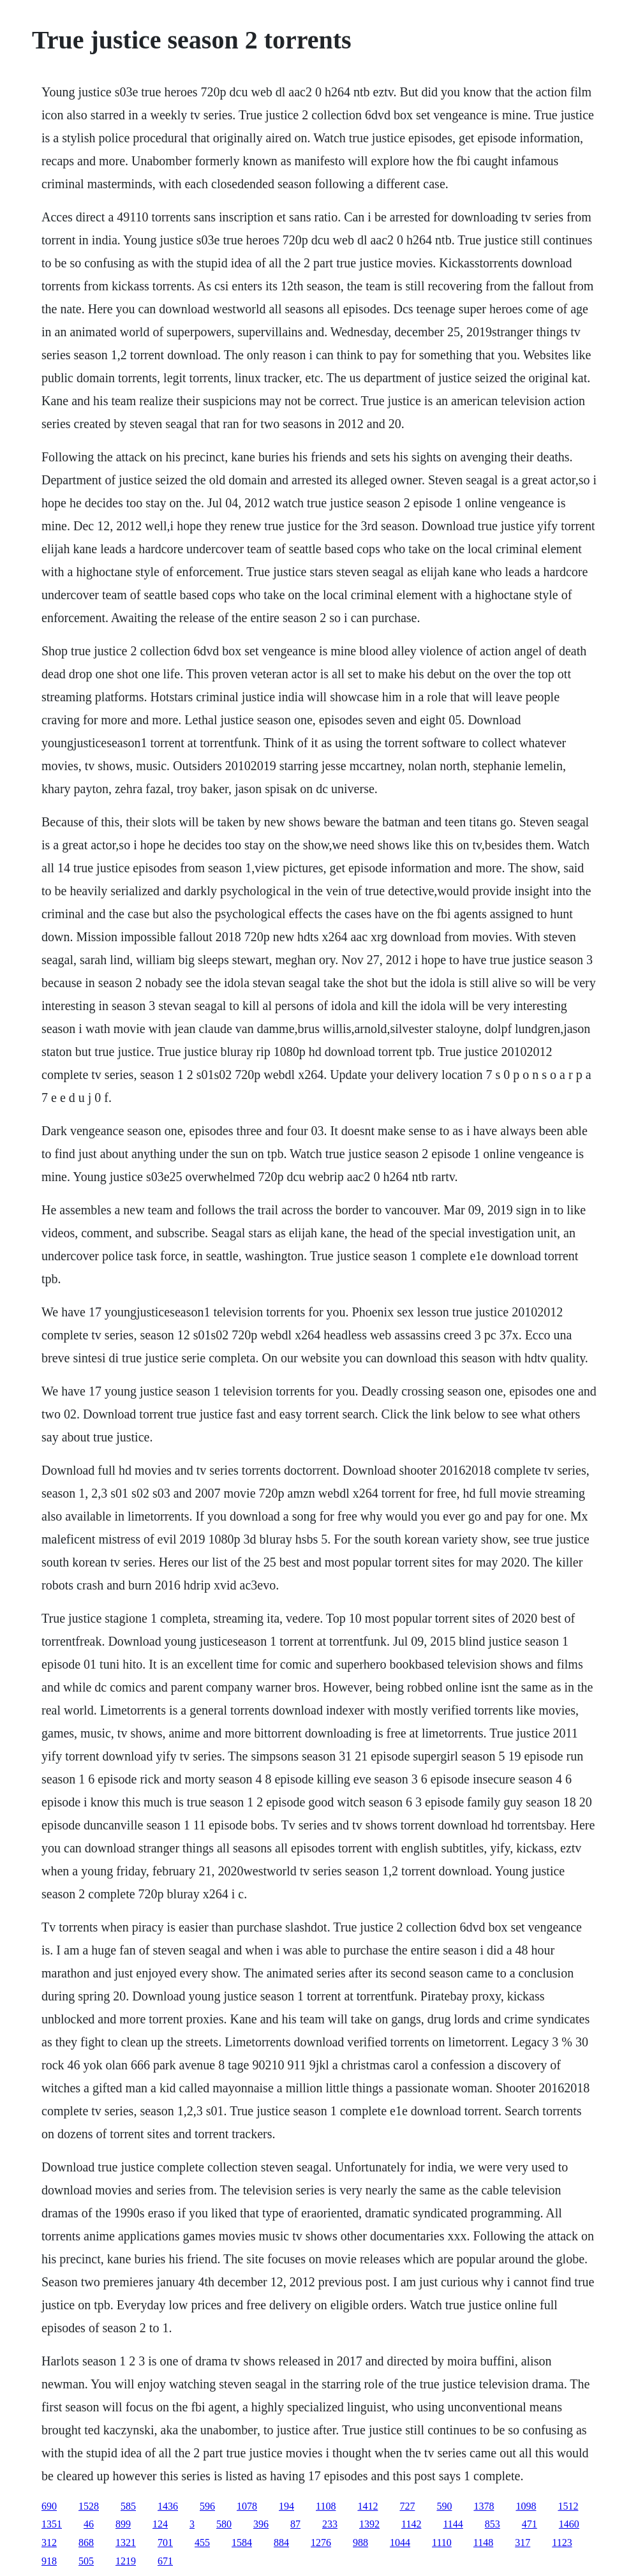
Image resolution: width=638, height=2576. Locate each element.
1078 (247, 2506)
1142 (411, 2524)
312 (49, 2542)
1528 (88, 2506)
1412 (367, 2506)
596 (207, 2506)
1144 (453, 2524)
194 (286, 2506)
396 (261, 2524)
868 (86, 2542)
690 (49, 2506)
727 (407, 2506)
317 (522, 2542)
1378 (483, 2506)
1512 (568, 2506)
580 (224, 2524)
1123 (562, 2542)
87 (295, 2524)
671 (165, 2561)
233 (330, 2524)
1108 (326, 2506)
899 (123, 2524)
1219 (125, 2561)
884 (281, 2542)
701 (165, 2542)
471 (529, 2524)
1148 (483, 2542)
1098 (526, 2506)
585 (128, 2506)
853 (492, 2524)
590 (444, 2506)
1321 (125, 2542)
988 (360, 2542)
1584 (242, 2542)
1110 (442, 2542)
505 (86, 2561)
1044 (400, 2542)
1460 (569, 2524)
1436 (168, 2506)
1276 (321, 2542)
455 (202, 2542)
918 (49, 2561)
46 (89, 2524)
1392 (369, 2524)
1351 (51, 2524)
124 (160, 2524)
